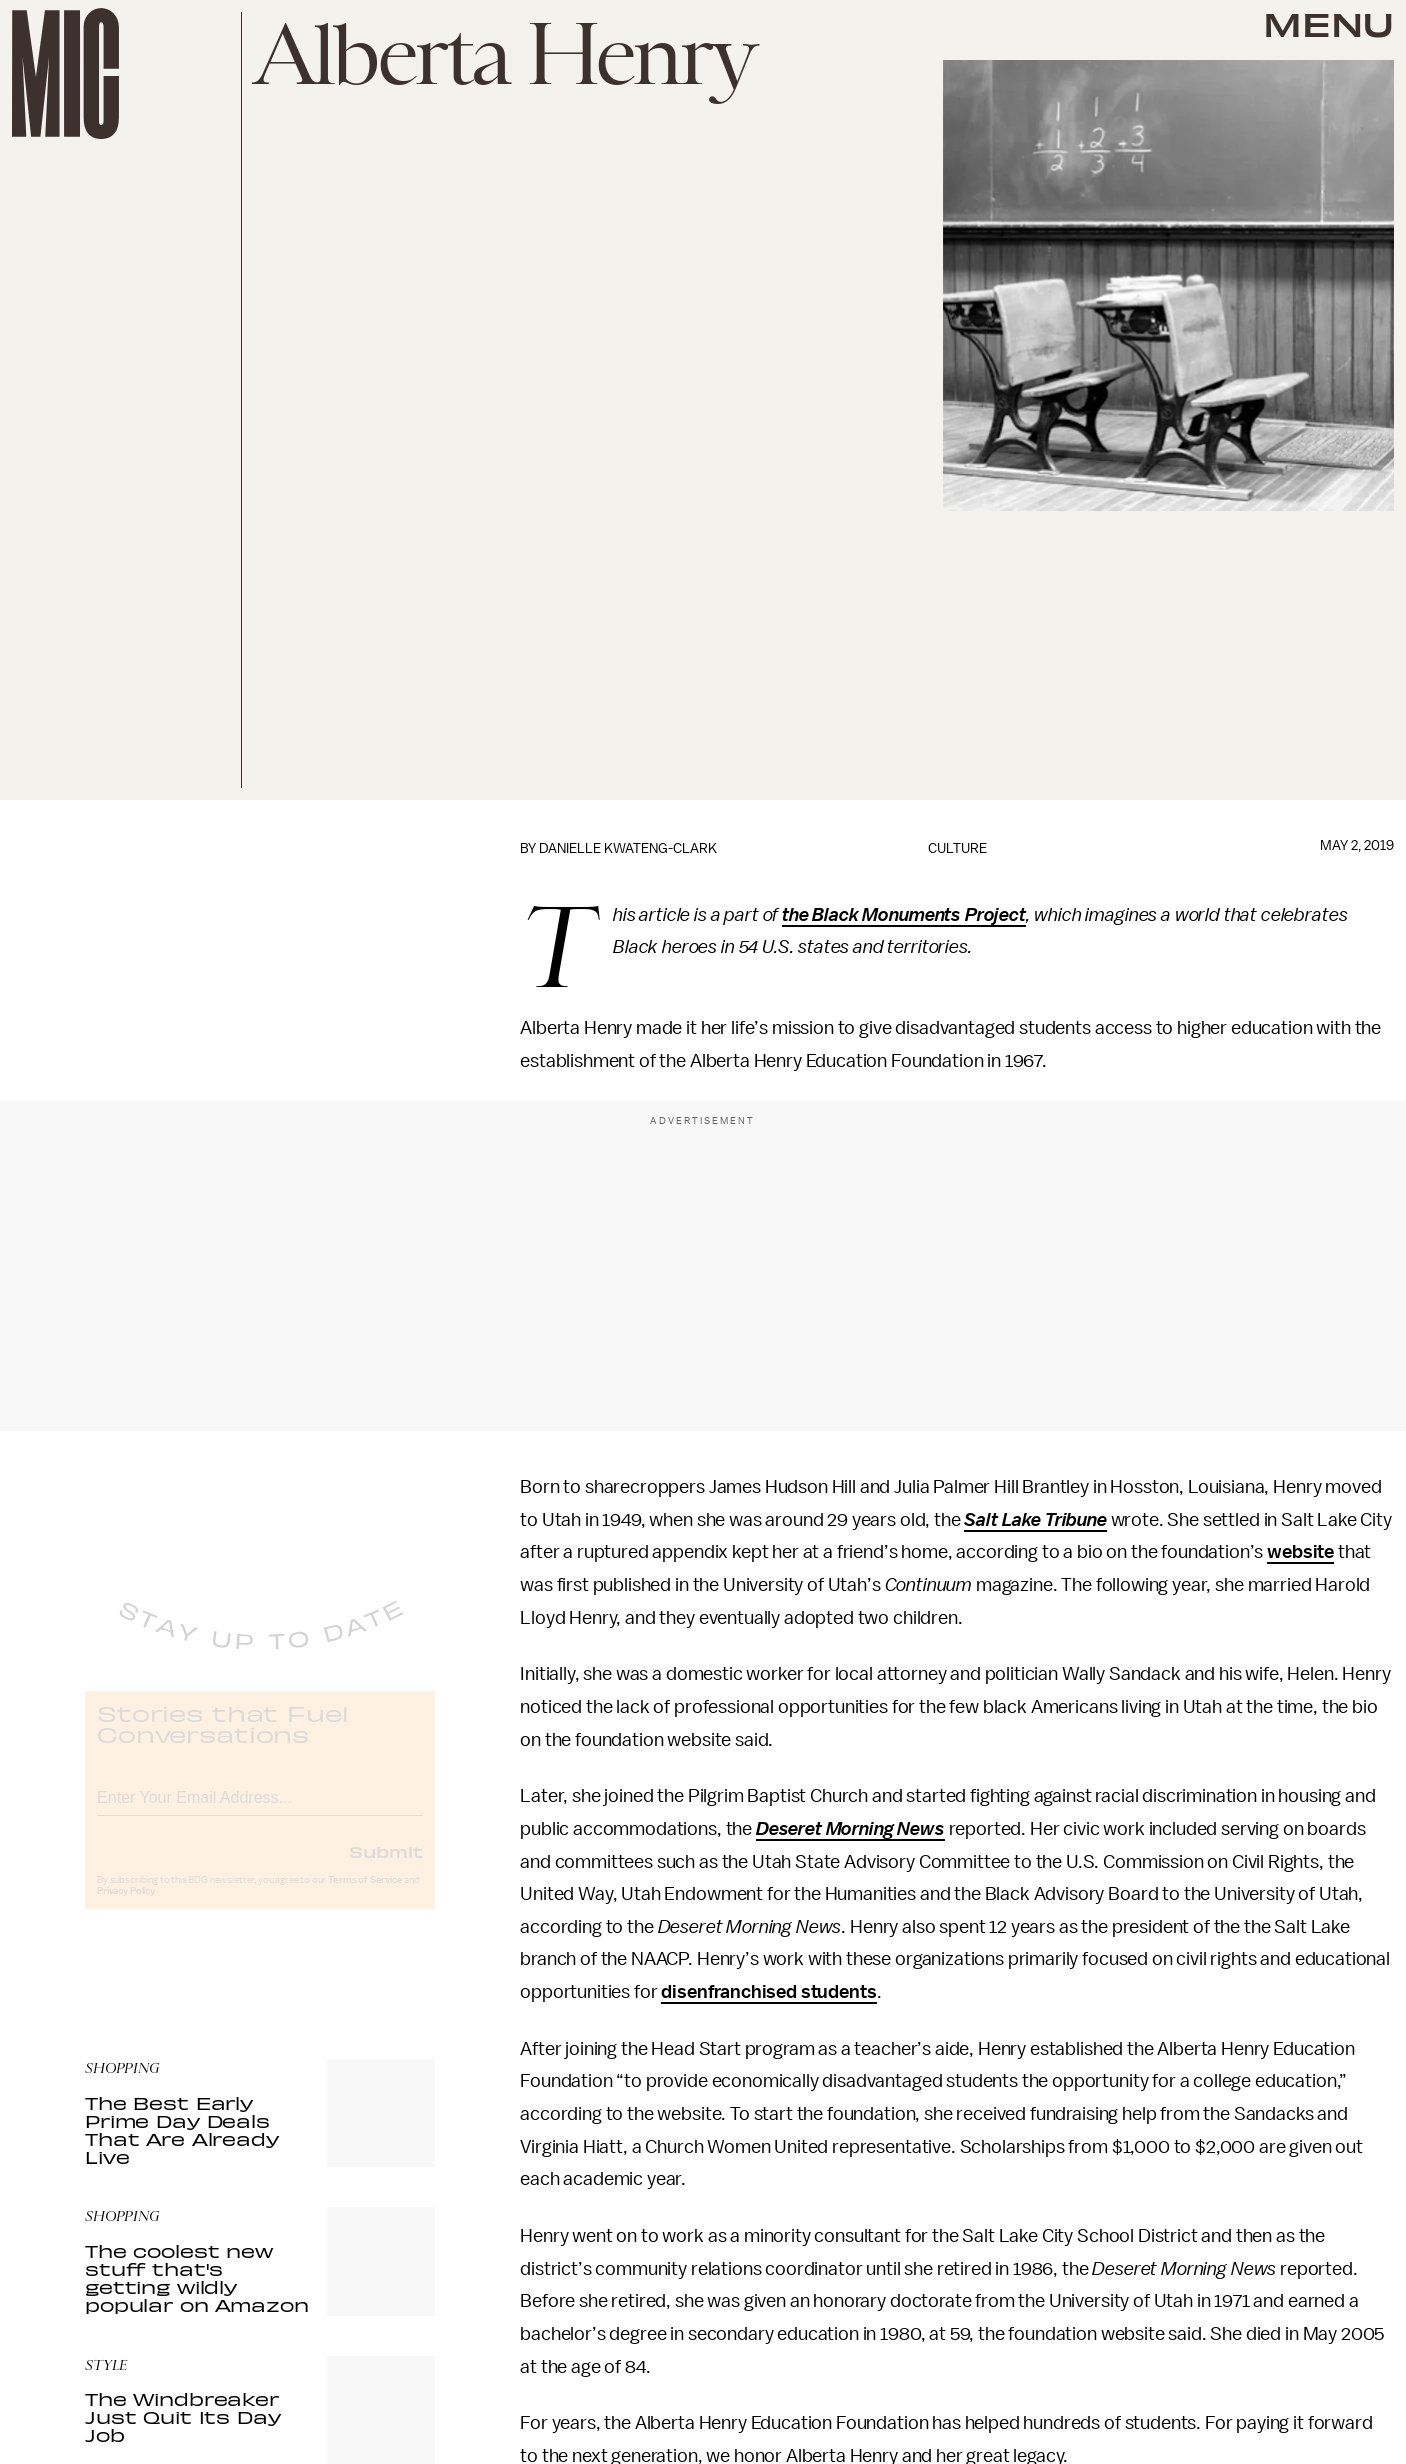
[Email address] (260, 1810)
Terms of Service (365, 1896)
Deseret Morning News (850, 1829)
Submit (386, 1867)
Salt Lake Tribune (1035, 1520)
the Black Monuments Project (904, 915)
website (1300, 1552)
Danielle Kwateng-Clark (628, 848)
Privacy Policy (126, 1907)
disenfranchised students (768, 1992)
